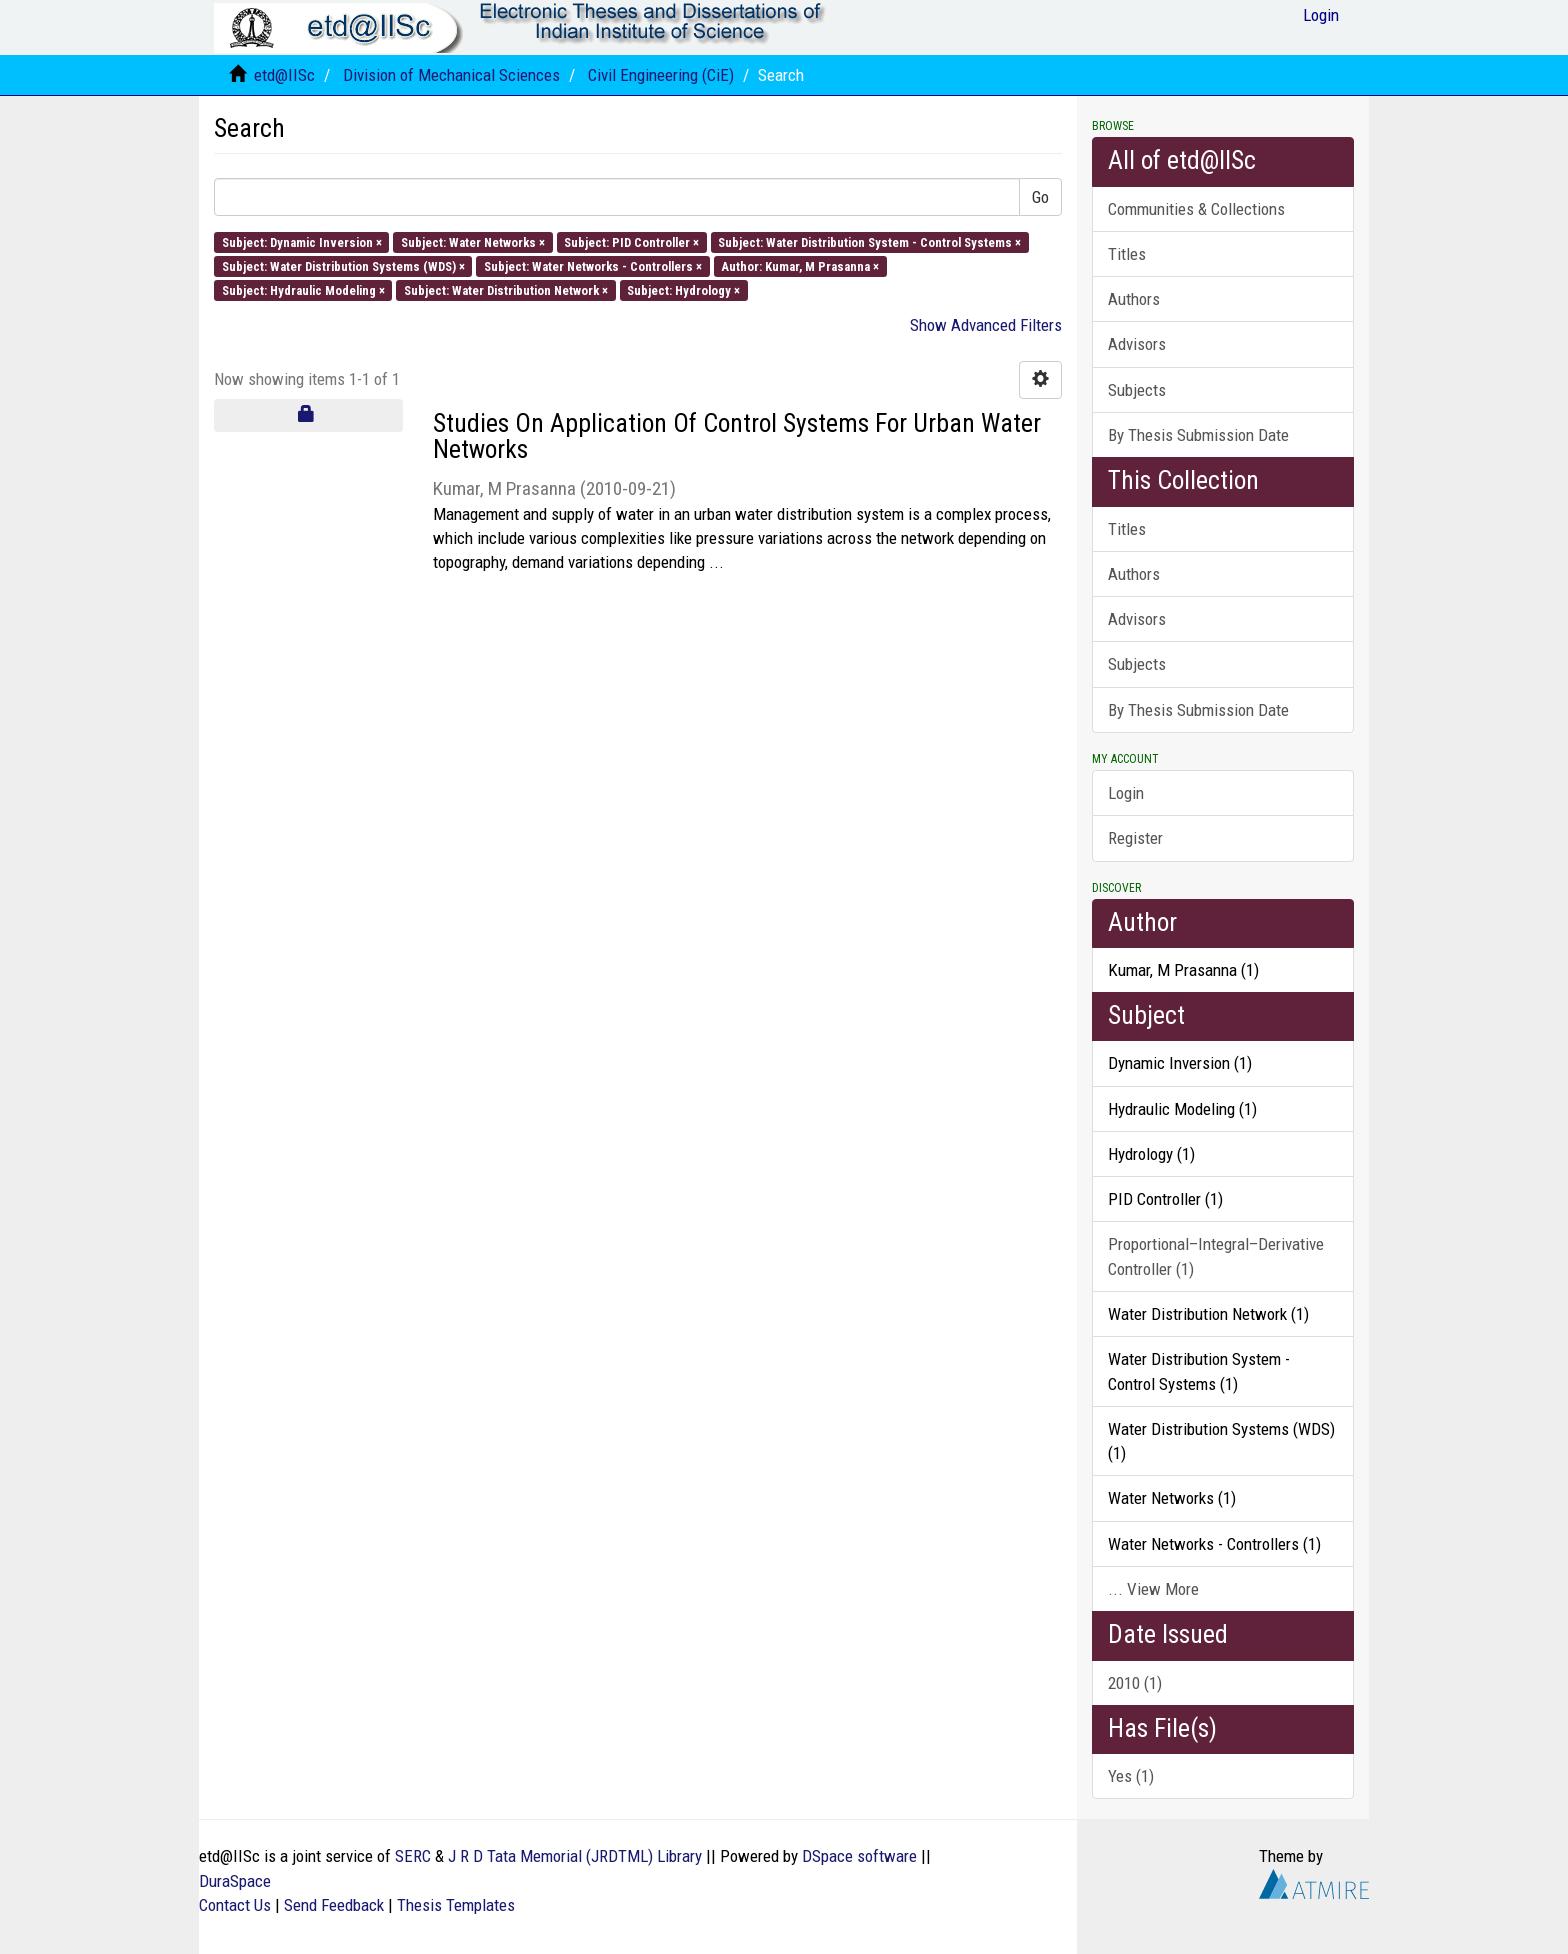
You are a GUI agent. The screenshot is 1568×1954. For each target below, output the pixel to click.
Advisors (1137, 344)
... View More (1153, 1589)
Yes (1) (1131, 1776)
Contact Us (235, 1905)
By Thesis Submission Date (1198, 435)
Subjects (1137, 390)
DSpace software (859, 1856)
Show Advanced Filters (986, 325)
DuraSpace (235, 1881)
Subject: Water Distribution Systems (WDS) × (343, 265)
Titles (1127, 254)
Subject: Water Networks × (473, 241)
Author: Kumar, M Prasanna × (800, 265)
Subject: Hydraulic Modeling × (303, 290)
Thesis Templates (456, 1905)
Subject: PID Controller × (631, 241)
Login (1126, 793)
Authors (1134, 299)
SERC (413, 1856)
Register (1135, 838)
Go (1040, 197)
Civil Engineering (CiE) (661, 75)
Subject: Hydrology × (683, 290)
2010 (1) (1135, 1683)
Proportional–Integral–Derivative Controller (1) (1216, 1256)
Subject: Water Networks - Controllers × (593, 265)
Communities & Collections (1196, 209)
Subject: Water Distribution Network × (506, 290)
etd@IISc (284, 75)
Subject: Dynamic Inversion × (302, 241)
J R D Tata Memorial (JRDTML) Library (575, 1856)
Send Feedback (334, 1905)
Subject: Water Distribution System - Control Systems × (869, 241)
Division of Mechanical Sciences (451, 75)
